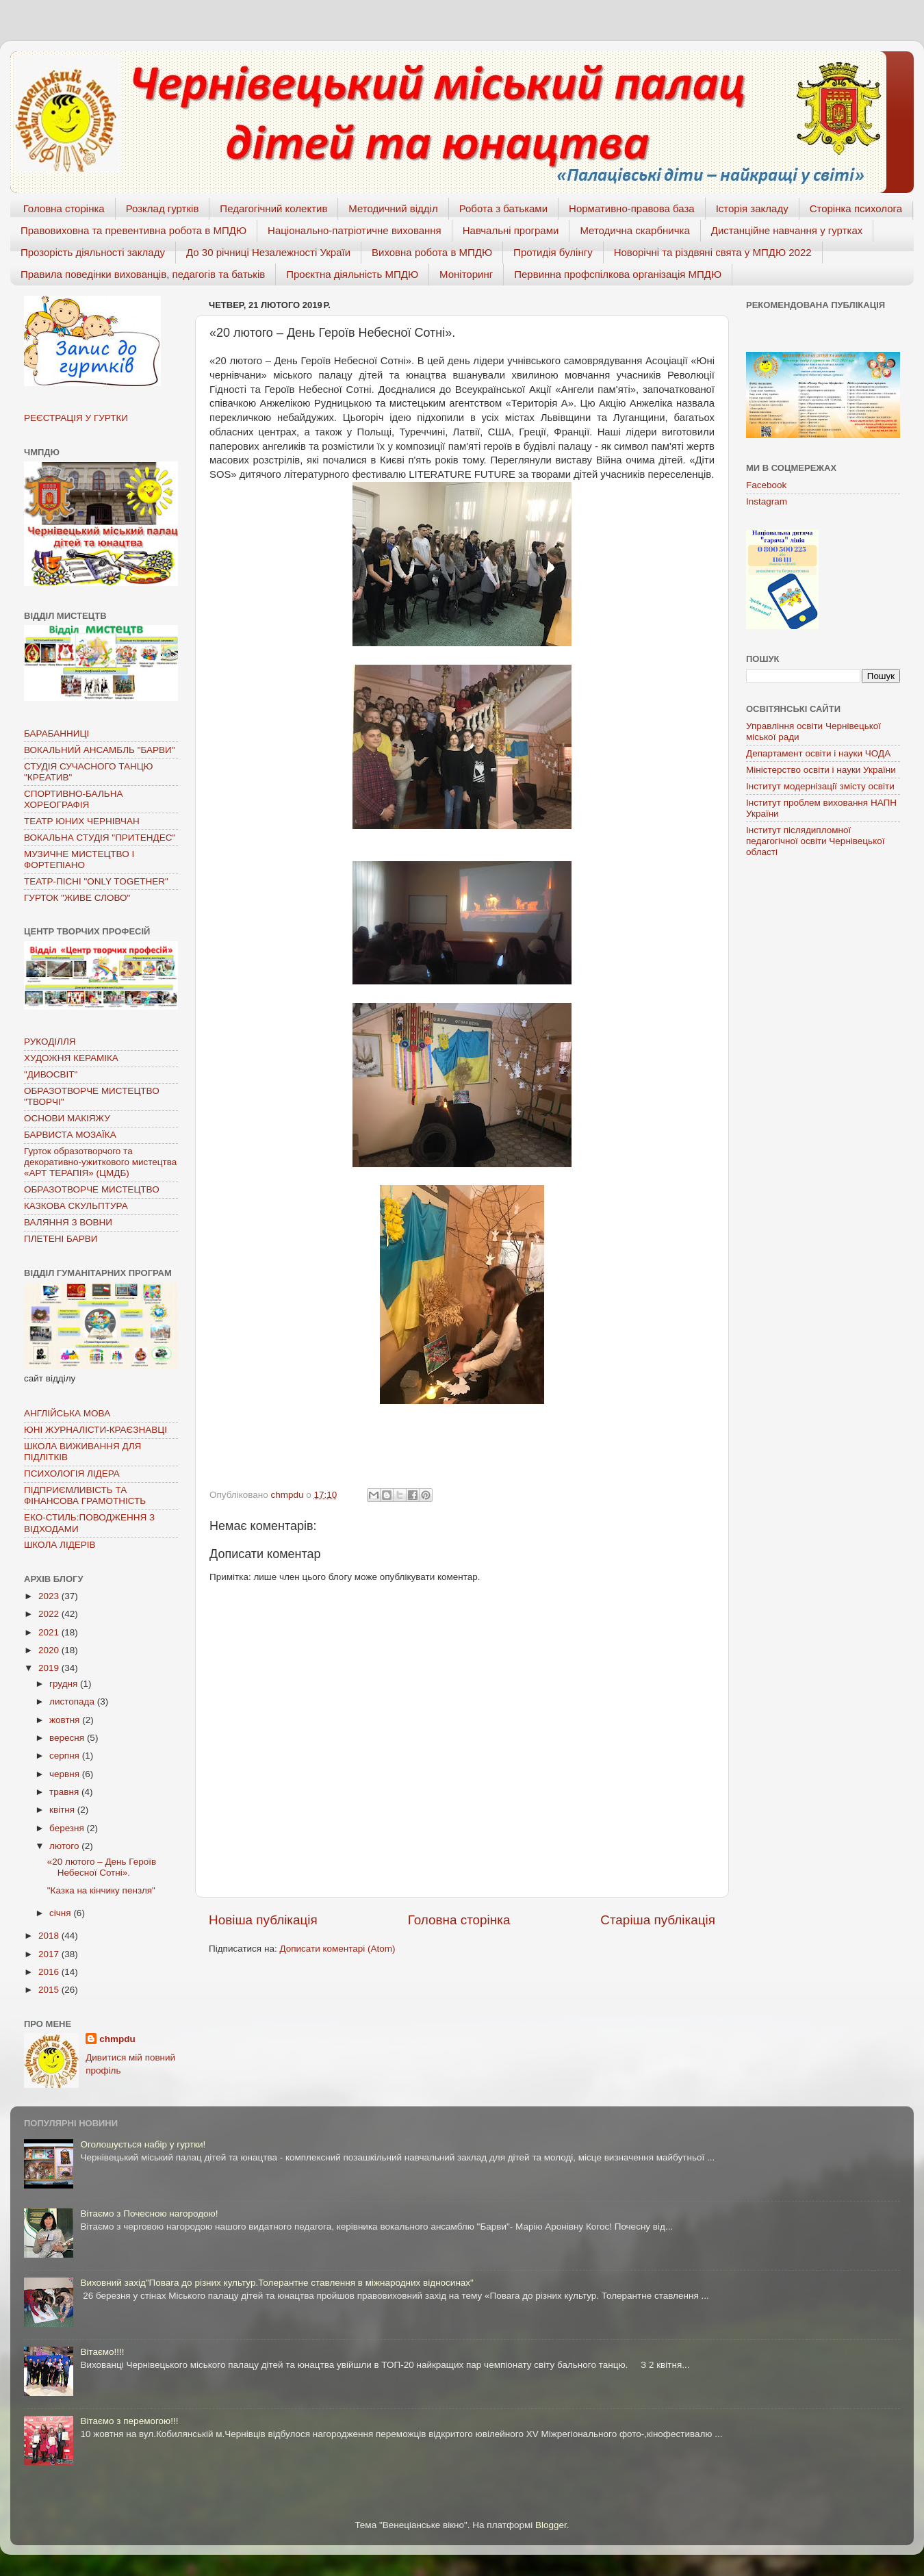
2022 (50, 1614)
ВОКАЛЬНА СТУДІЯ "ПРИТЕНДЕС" (99, 837)
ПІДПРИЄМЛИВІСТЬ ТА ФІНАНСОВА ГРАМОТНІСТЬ (85, 1495)
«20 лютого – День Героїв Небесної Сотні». (101, 1867)
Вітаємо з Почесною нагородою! (149, 2213)
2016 (50, 1972)
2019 (50, 1668)
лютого (65, 1846)
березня (68, 1828)
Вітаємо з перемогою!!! (129, 2421)
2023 (50, 1596)
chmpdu (117, 2039)
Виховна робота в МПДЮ (432, 252)
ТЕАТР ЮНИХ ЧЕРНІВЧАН (82, 821)
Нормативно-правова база (632, 208)
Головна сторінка (64, 208)
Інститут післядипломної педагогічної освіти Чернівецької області (815, 841)
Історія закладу (752, 208)
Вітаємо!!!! (102, 2352)
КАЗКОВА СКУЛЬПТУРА (76, 1206)
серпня (65, 1755)
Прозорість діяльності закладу (93, 252)
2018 (50, 1935)
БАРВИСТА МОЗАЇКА (70, 1135)
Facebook (766, 485)
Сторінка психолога (856, 208)
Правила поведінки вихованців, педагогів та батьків (143, 274)
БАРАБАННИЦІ (56, 733)
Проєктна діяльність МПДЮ (352, 274)
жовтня (65, 1720)
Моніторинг (466, 274)
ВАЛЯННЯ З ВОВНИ (68, 1222)
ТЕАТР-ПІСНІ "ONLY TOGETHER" (96, 881)
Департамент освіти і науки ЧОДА (818, 753)
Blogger (551, 2525)
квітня (63, 1810)
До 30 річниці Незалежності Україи (268, 252)
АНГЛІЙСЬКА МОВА (67, 1413)
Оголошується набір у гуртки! (142, 2144)
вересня (68, 1738)
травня (65, 1792)
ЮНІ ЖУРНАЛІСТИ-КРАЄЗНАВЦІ (95, 1430)
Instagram (766, 501)
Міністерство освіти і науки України (821, 770)
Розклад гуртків (162, 208)
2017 (50, 1954)
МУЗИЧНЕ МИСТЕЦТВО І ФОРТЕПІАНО (79, 859)
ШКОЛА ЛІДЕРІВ (60, 1545)
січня (61, 1913)
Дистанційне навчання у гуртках (786, 230)
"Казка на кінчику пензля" (101, 1890)
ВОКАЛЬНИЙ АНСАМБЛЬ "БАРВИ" (99, 750)
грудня (64, 1684)
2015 (50, 1990)
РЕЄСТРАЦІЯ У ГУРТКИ (76, 418)
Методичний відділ (392, 208)
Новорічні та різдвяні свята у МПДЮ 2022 (713, 252)
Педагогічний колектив (273, 208)
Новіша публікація (263, 1920)
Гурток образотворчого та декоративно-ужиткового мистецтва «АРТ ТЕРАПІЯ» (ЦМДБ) (100, 1162)
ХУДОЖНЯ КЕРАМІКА (71, 1058)
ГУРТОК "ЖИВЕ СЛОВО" (77, 898)
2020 (50, 1650)
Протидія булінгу (553, 252)
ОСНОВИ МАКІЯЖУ (67, 1118)
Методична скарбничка (634, 230)
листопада (73, 1701)
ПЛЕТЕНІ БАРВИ (60, 1239)
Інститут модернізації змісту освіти (820, 786)
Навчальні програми (511, 230)
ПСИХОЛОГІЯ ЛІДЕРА (72, 1473)
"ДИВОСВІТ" (50, 1074)
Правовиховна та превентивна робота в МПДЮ (133, 230)
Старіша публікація (657, 1920)
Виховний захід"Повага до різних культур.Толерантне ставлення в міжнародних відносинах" (277, 2283)
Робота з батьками (503, 208)
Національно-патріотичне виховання (354, 230)
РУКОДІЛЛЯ (50, 1041)
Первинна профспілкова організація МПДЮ (617, 274)
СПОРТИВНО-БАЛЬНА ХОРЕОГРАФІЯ (73, 799)
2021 (50, 1632)
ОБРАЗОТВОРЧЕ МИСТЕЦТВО (91, 1189)
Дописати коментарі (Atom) (337, 1948)
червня (65, 1774)
